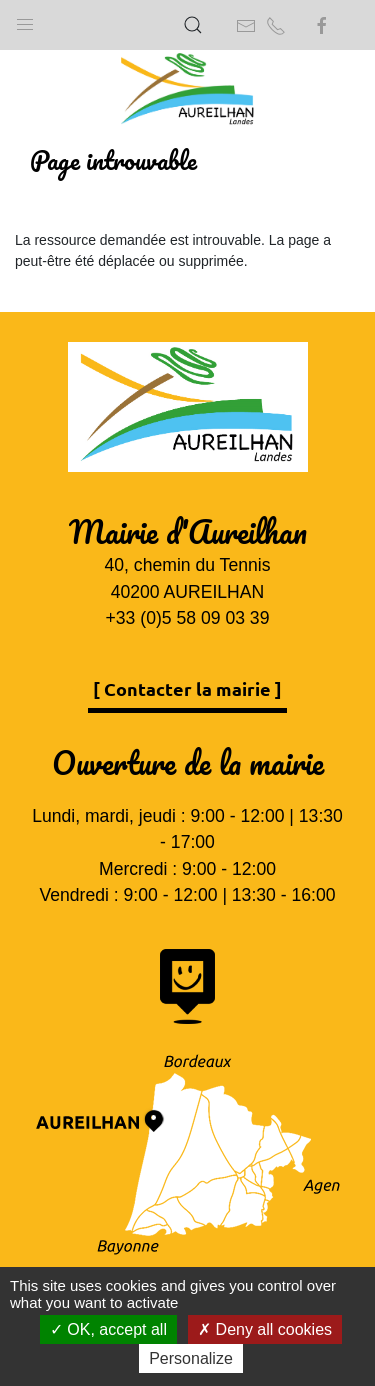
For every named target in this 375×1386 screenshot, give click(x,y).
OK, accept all (108, 1329)
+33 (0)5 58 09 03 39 (188, 618)
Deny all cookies (265, 1329)
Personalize (191, 1358)
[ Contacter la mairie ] (187, 688)
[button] (25, 20)
